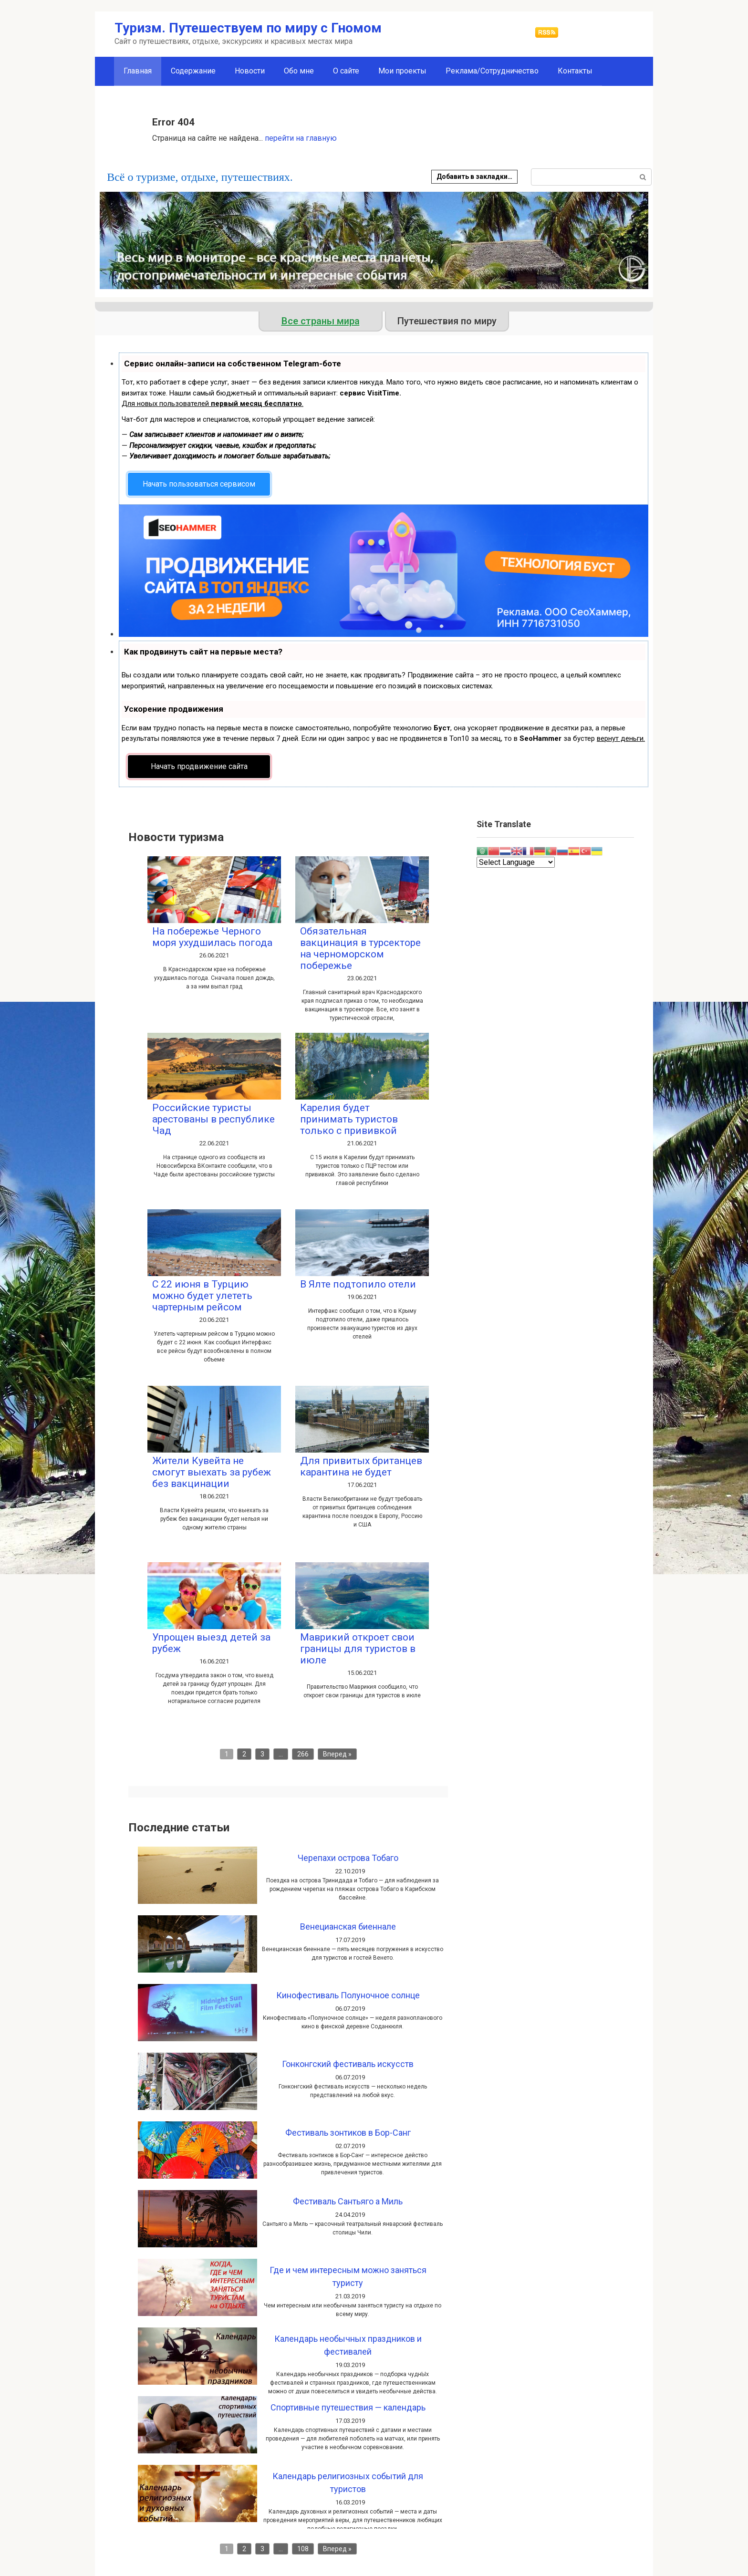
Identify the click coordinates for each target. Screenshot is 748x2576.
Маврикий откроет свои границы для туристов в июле (358, 1648)
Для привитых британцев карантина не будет (361, 1466)
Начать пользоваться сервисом (199, 483)
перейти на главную (301, 138)
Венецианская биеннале (348, 1927)
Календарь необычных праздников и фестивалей (348, 2345)
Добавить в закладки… (474, 176)
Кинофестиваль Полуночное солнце (348, 1995)
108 (303, 2549)
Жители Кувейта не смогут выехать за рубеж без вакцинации (211, 1472)
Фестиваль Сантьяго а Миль (348, 2201)
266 (303, 1754)
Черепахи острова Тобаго (348, 1858)
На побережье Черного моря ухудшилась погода (212, 936)
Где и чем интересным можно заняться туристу (348, 2276)
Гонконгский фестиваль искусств (348, 2064)
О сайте (346, 70)
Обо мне (299, 70)
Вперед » (337, 1754)
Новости (250, 70)
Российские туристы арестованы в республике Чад (213, 1119)
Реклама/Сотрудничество (492, 70)
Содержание (193, 70)
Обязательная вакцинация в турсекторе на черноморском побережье (360, 948)
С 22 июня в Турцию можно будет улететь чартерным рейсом (202, 1295)
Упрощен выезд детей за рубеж (211, 1642)
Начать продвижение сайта (199, 766)
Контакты (575, 70)
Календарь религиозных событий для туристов (347, 2482)
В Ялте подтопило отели (358, 1284)
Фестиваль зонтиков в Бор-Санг (348, 2133)
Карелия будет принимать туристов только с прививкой (349, 1119)
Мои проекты (402, 70)
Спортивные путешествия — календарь (348, 2407)
